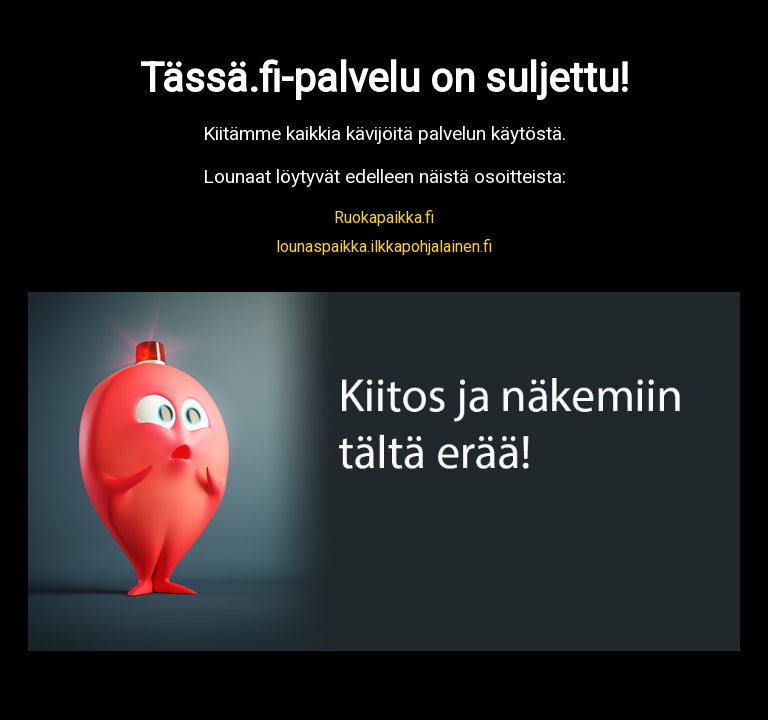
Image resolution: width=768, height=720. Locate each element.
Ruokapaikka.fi (384, 217)
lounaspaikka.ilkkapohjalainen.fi (384, 246)
